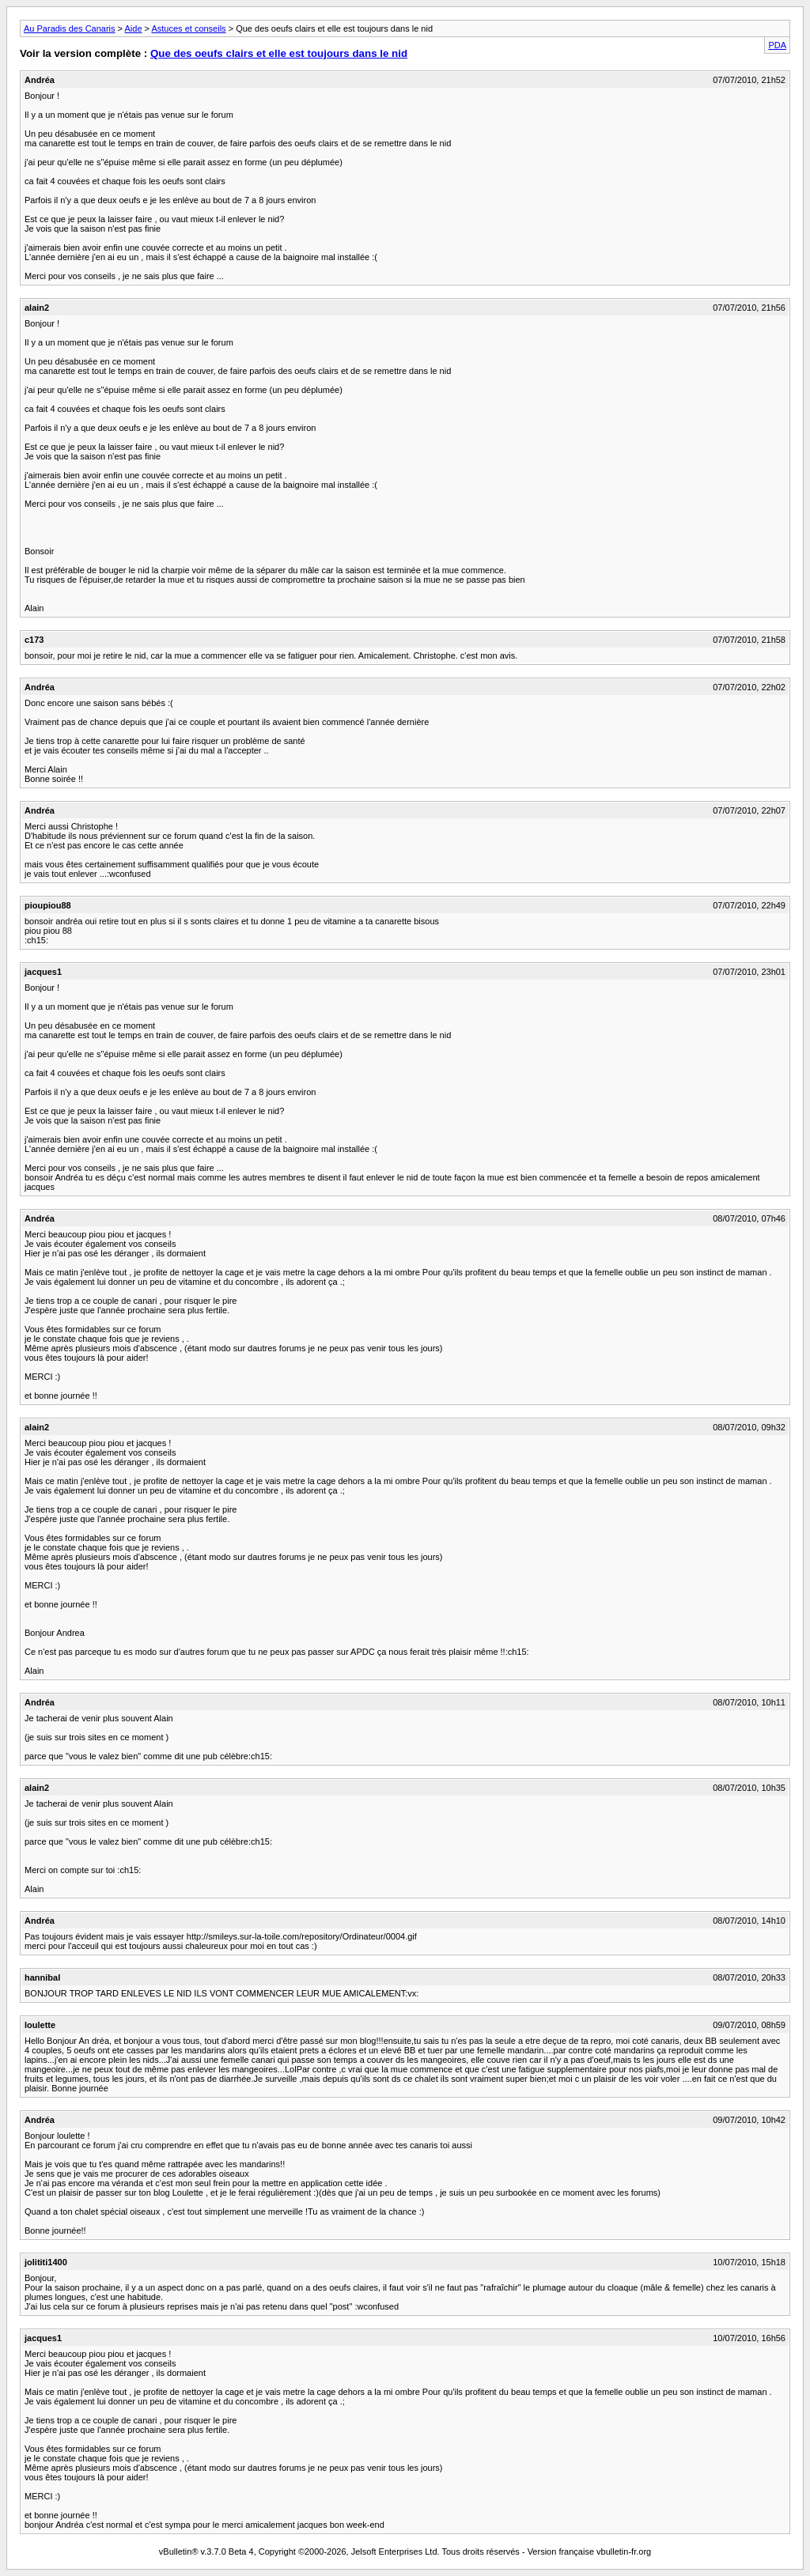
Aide (133, 28)
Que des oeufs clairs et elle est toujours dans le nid (278, 53)
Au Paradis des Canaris (69, 28)
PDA (777, 45)
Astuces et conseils (188, 28)
